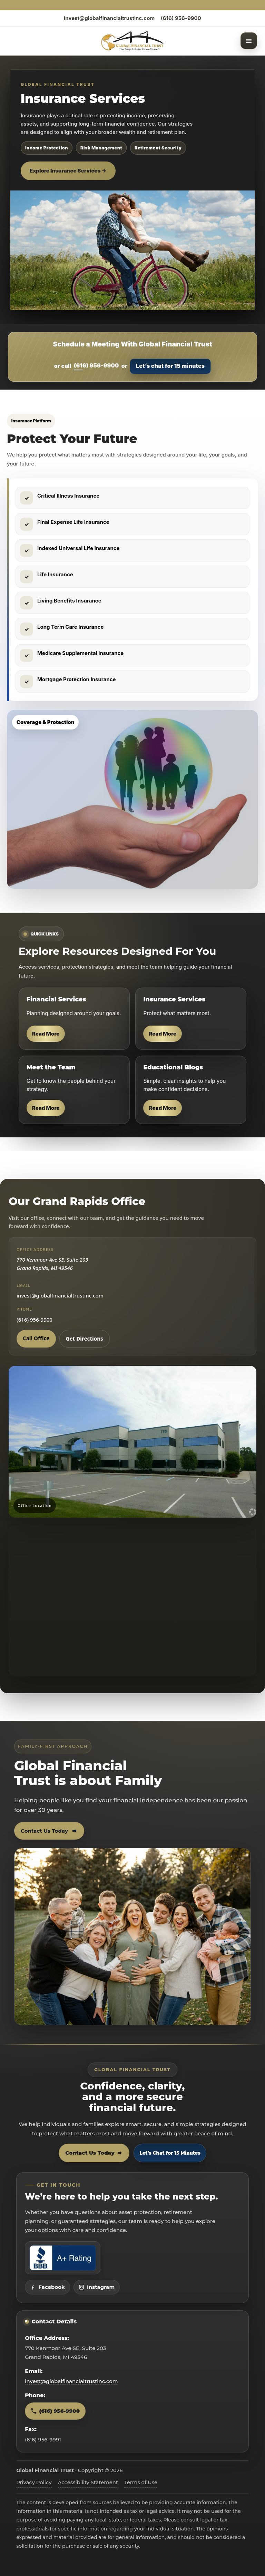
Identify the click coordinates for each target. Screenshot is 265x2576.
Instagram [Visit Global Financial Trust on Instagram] (97, 2287)
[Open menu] (249, 40)
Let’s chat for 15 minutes (170, 365)
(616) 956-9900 (181, 18)
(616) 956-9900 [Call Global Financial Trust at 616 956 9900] (55, 2411)
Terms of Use (140, 2482)
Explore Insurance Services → (68, 170)
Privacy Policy (33, 2482)
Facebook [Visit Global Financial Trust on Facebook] (47, 2287)
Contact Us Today (49, 1831)
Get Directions (84, 1338)
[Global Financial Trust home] (132, 40)
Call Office (36, 1338)
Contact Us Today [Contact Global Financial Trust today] (94, 2152)
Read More (46, 1033)
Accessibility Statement (88, 2482)
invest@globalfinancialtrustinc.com (109, 18)
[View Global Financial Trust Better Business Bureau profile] (62, 2257)
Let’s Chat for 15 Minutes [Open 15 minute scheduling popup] (169, 2153)
